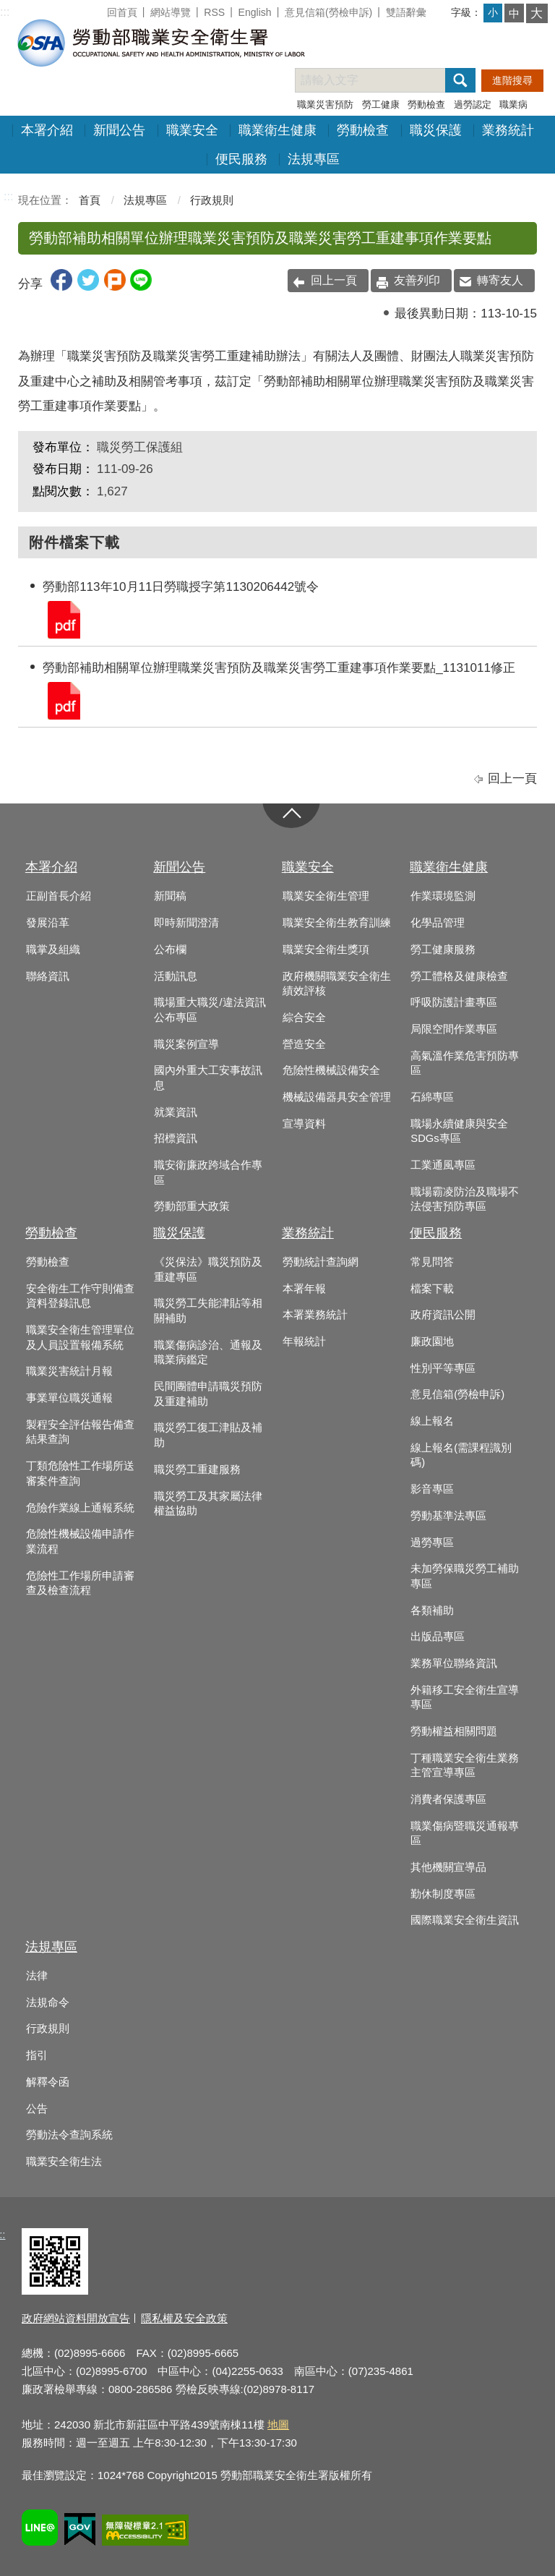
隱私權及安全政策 (184, 2318)
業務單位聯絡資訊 (453, 1663)
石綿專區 (432, 1097)
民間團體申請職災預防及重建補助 (208, 1394)
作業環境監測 (443, 896)
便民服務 (241, 159)
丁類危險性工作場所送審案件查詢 (80, 1473)
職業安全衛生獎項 (326, 949)
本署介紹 (47, 130)
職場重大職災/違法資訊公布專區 (209, 1010)
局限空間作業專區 (453, 1029)
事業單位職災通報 (69, 1398)
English (255, 12)
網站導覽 (170, 12)
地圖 (278, 2424)
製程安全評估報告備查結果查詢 (80, 1432)
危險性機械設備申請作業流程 (80, 1541)
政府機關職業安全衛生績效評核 (337, 984)
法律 (37, 1976)
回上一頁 (334, 280)
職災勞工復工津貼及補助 (208, 1435)
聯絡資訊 (47, 976)
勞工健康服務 (443, 949)
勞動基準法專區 (448, 1516)
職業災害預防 (325, 104)
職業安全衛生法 (64, 2161)
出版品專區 (437, 1636)
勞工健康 (381, 104)
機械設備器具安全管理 (337, 1097)
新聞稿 (170, 896)
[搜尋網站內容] (383, 80)
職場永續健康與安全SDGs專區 (459, 1131)
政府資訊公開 (443, 1315)
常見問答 (432, 1262)
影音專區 (432, 1489)
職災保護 (436, 130)
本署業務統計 (315, 1315)
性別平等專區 (443, 1368)
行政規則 (211, 200)
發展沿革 (47, 923)
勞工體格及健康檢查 (459, 976)
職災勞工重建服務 (197, 1469)
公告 (37, 2109)
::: (4, 12)
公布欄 (170, 949)
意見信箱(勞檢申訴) (328, 12)
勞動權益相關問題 (453, 1731)
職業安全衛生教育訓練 (337, 923)
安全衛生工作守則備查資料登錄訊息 (80, 1296)
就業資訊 (175, 1112)
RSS (214, 12)
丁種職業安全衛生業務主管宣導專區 (464, 1765)
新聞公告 (119, 130)
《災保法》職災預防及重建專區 (208, 1269)
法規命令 (47, 2002)
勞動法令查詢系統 (69, 2135)
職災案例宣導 (186, 1044)
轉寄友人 (500, 280)
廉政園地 (432, 1341)
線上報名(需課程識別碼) (461, 1455)
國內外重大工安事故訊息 (208, 1078)
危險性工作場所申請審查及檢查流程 (80, 1583)
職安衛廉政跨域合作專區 (208, 1172)
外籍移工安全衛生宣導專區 (464, 1697)
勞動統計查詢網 (320, 1262)
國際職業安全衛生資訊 (464, 1920)
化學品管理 (437, 923)
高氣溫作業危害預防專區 (464, 1063)
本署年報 (304, 1289)
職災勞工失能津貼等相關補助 (208, 1310)
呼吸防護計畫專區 (453, 1002)
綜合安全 (304, 1017)
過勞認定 (472, 104)
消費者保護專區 (448, 1799)
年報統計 (304, 1341)
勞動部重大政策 (192, 1206)
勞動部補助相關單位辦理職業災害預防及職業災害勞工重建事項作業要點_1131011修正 (63, 700)
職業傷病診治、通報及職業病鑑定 (208, 1352)
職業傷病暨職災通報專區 (464, 1833)
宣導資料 (304, 1124)
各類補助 (432, 1610)
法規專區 (314, 159)
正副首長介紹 (58, 896)
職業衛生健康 (277, 130)
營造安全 (304, 1044)
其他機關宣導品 (448, 1867)
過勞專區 (432, 1542)
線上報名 (432, 1421)
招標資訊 (175, 1138)
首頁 (89, 200)
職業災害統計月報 (69, 1371)
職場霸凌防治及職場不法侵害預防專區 (464, 1199)
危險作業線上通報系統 (80, 1508)
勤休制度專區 (443, 1894)
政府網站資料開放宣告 (76, 2318)
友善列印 (417, 280)
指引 (37, 2055)
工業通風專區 (443, 1165)
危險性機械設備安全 (331, 1070)
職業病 (513, 104)
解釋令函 (47, 2082)
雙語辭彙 (406, 12)
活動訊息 (175, 976)
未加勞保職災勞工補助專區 (464, 1576)
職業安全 (192, 130)
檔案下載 (432, 1289)
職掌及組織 (53, 949)
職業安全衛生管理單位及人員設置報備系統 (80, 1337)
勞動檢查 (426, 104)
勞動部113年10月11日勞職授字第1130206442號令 (63, 619)
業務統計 (508, 130)
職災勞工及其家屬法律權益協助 (208, 1503)
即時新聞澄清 (186, 923)
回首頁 (122, 12)
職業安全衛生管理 (326, 896)
